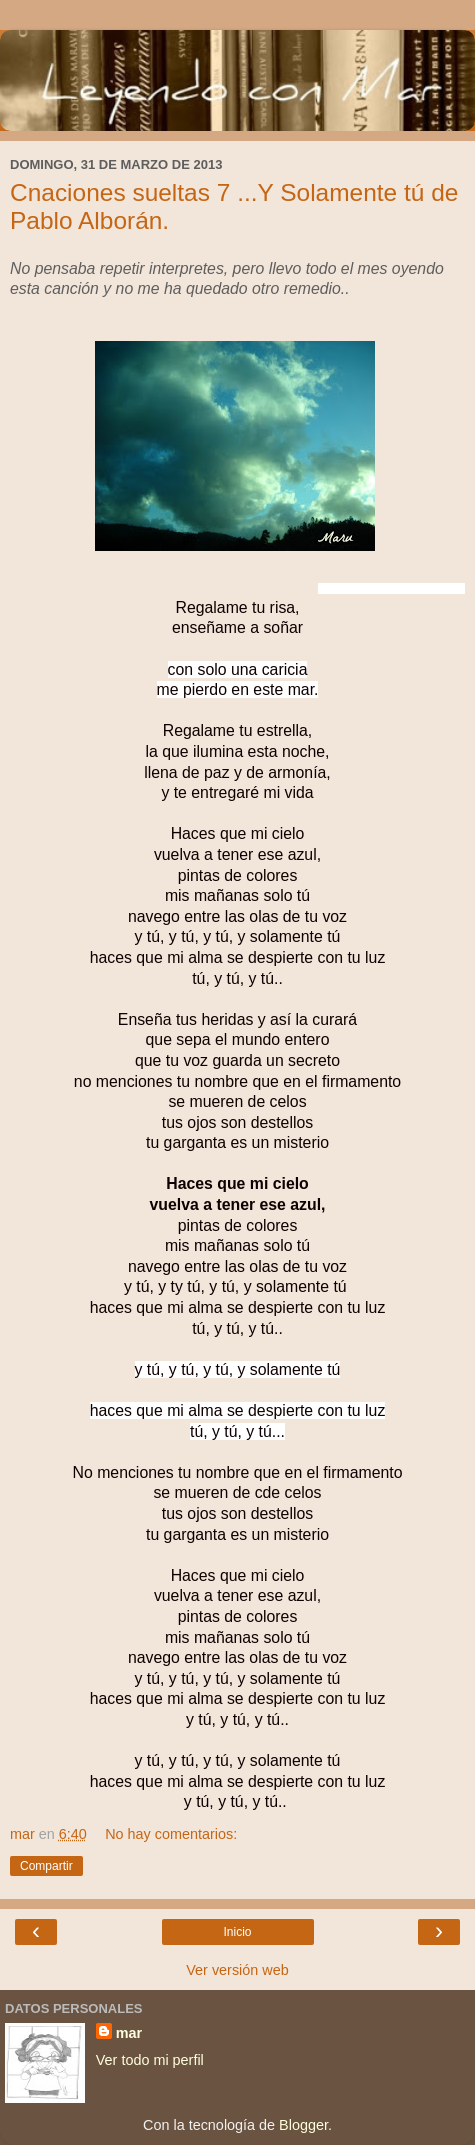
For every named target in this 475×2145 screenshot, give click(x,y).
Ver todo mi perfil (150, 2060)
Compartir (46, 1866)
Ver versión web (237, 1970)
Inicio (237, 1932)
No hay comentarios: (171, 1834)
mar (129, 2033)
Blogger (303, 2125)
